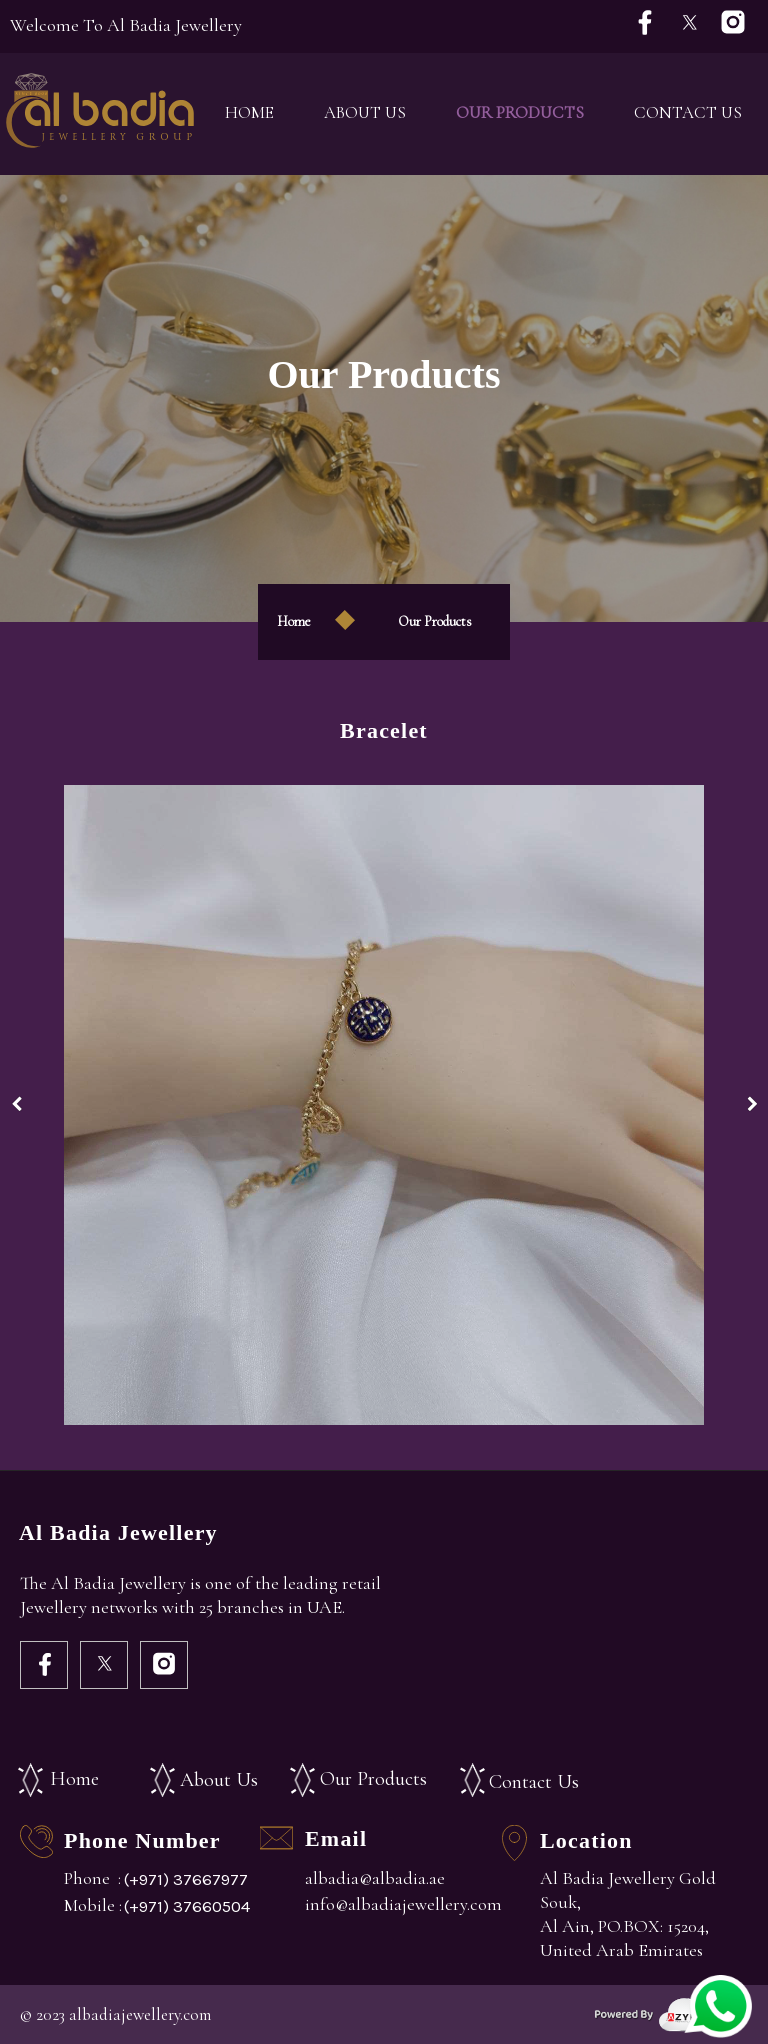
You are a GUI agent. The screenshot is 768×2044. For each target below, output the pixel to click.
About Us (365, 112)
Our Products (520, 112)
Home (249, 112)
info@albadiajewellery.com (403, 1904)
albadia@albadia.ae (375, 1878)
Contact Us (688, 112)
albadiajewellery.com (140, 2014)
